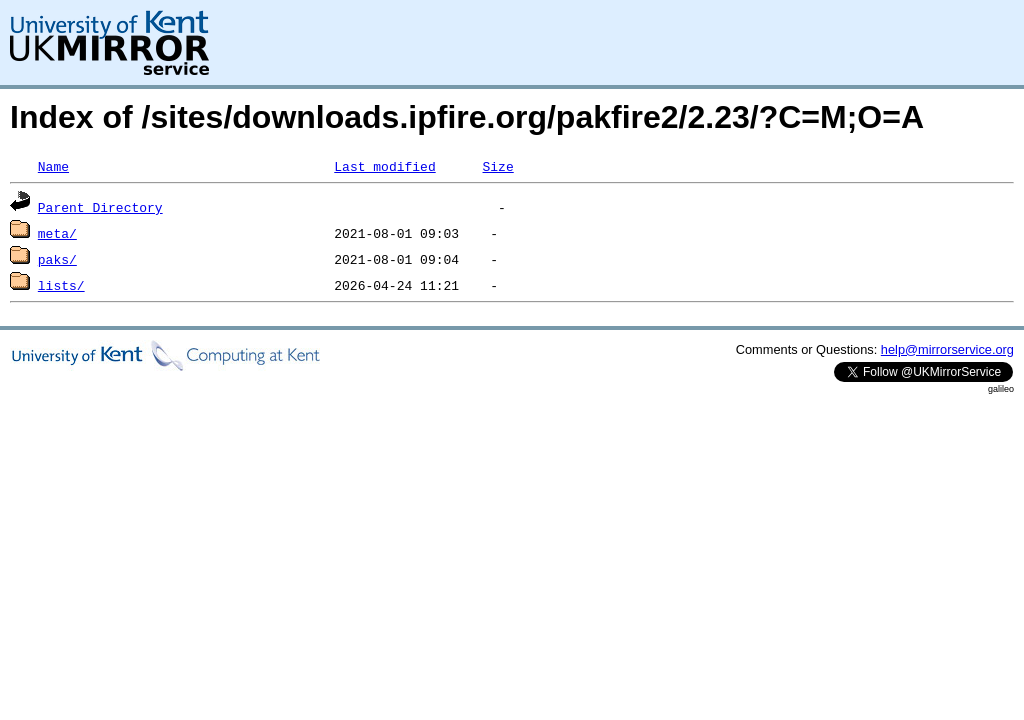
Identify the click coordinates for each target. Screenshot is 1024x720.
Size (497, 166)
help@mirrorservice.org (947, 349)
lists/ (61, 285)
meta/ (57, 233)
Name (53, 166)
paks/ (57, 259)
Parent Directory (100, 207)
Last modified (384, 166)
